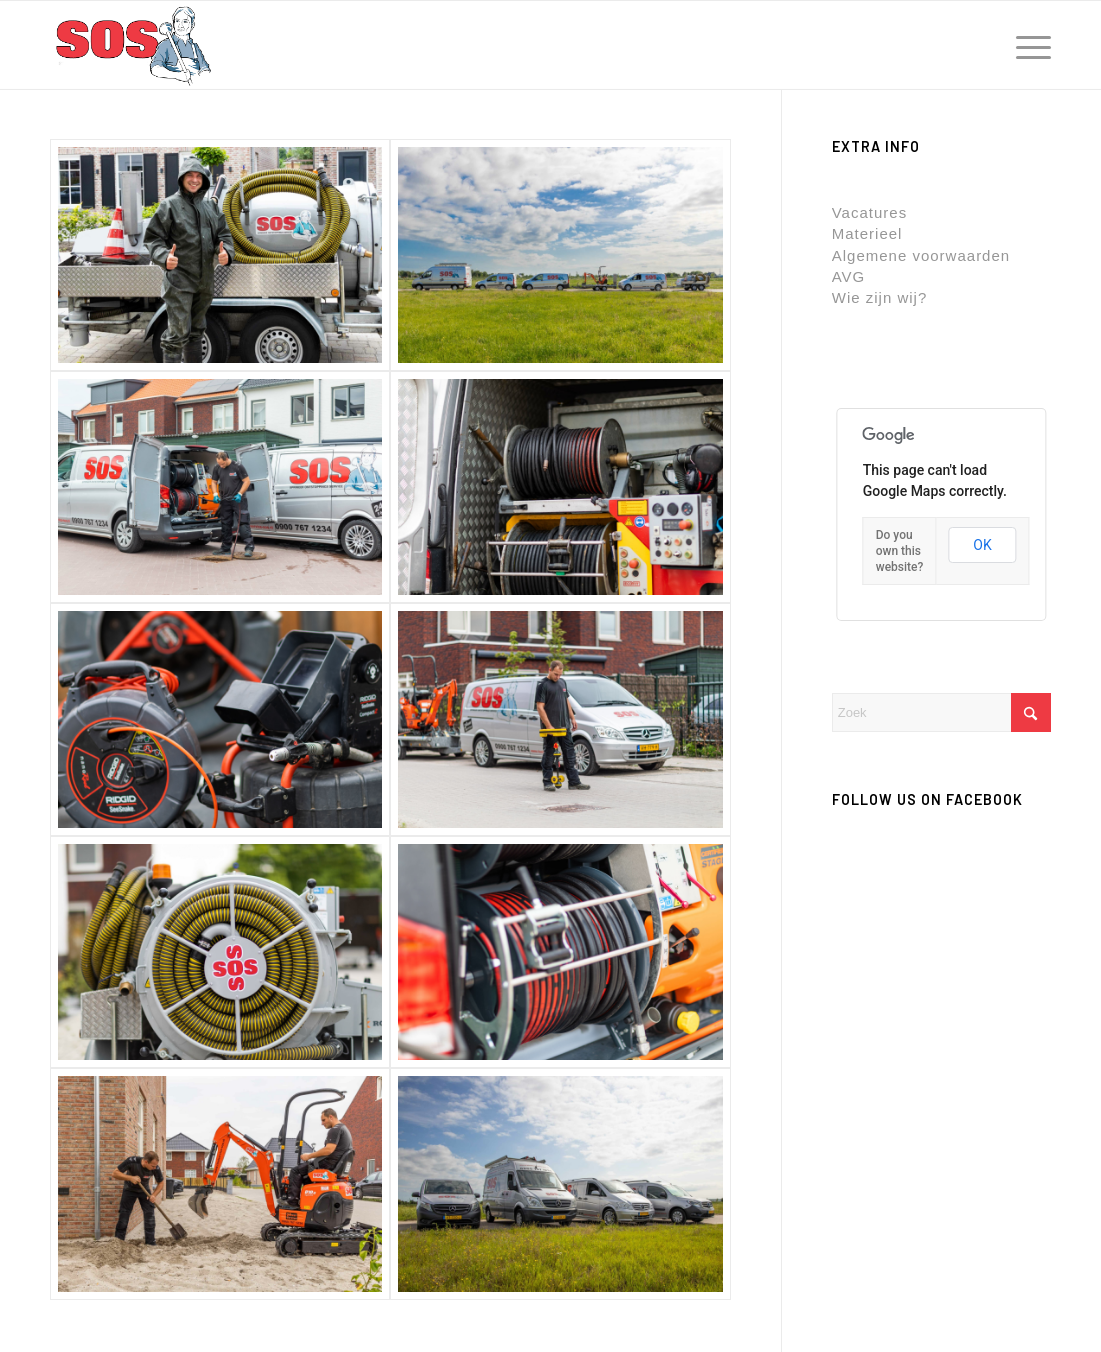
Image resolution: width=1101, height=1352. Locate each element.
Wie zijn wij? (880, 297)
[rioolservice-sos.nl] (132, 45)
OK (982, 545)
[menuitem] (1027, 45)
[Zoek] (941, 712)
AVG (849, 276)
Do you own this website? (900, 551)
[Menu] (1027, 45)
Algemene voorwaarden (921, 255)
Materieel (867, 233)
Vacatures (869, 212)
